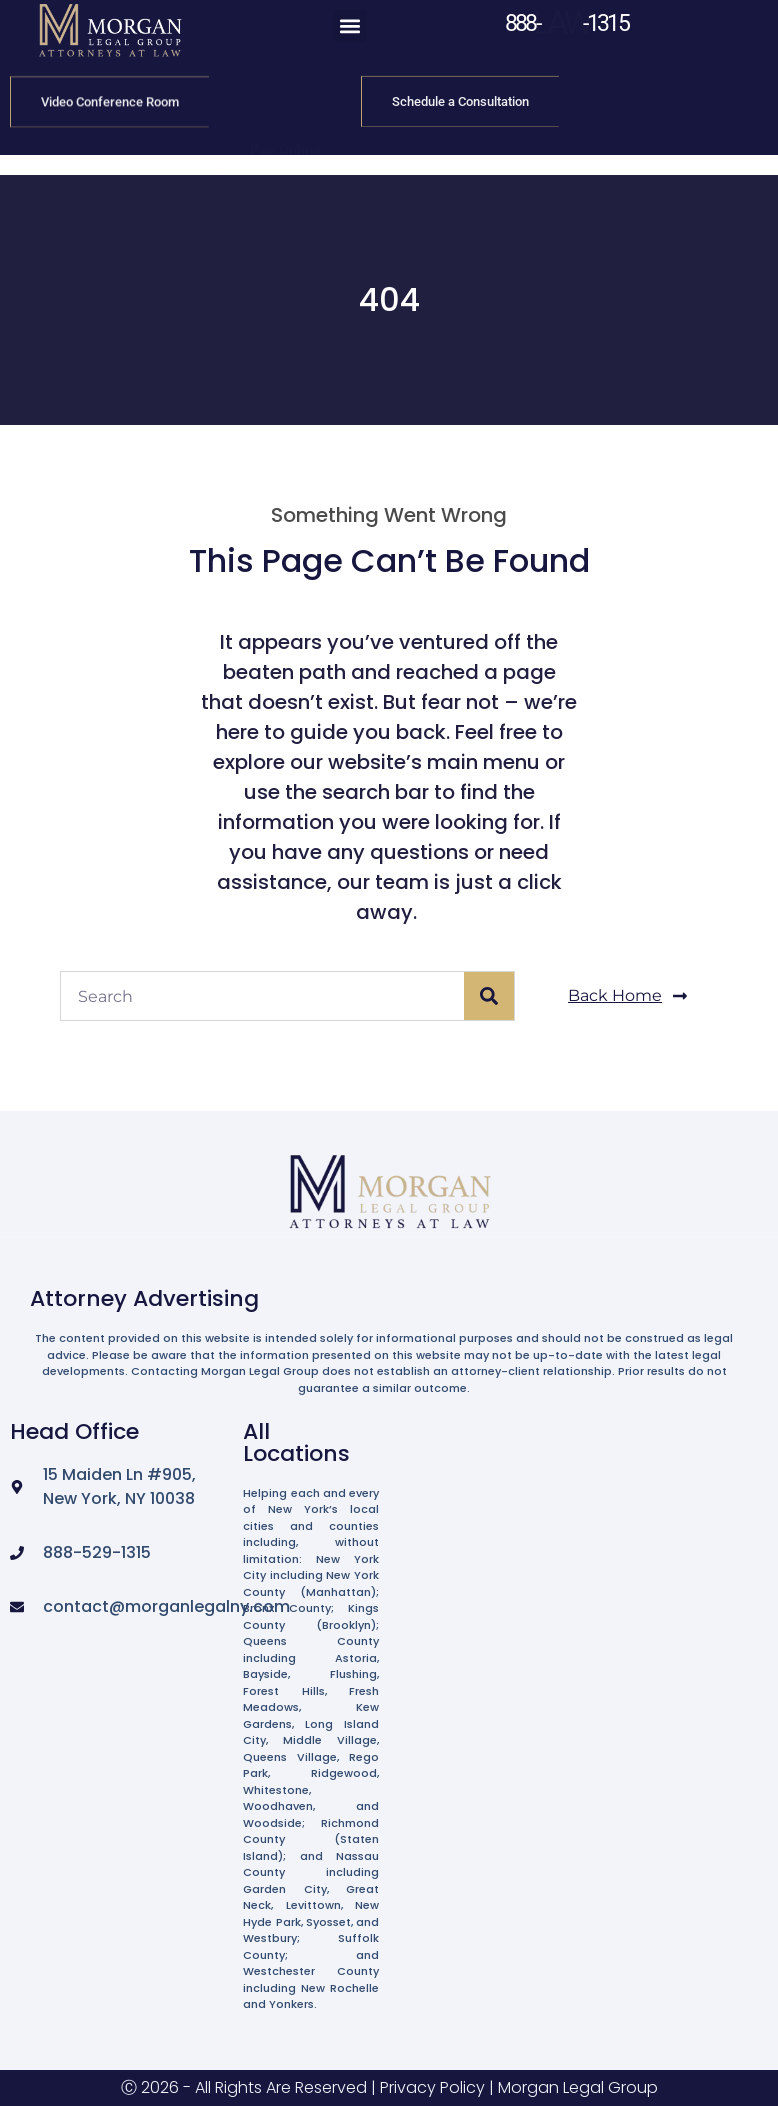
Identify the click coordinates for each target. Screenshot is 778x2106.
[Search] (489, 996)
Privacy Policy (432, 2087)
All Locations (296, 1442)
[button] (350, 25)
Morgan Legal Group (578, 2087)
